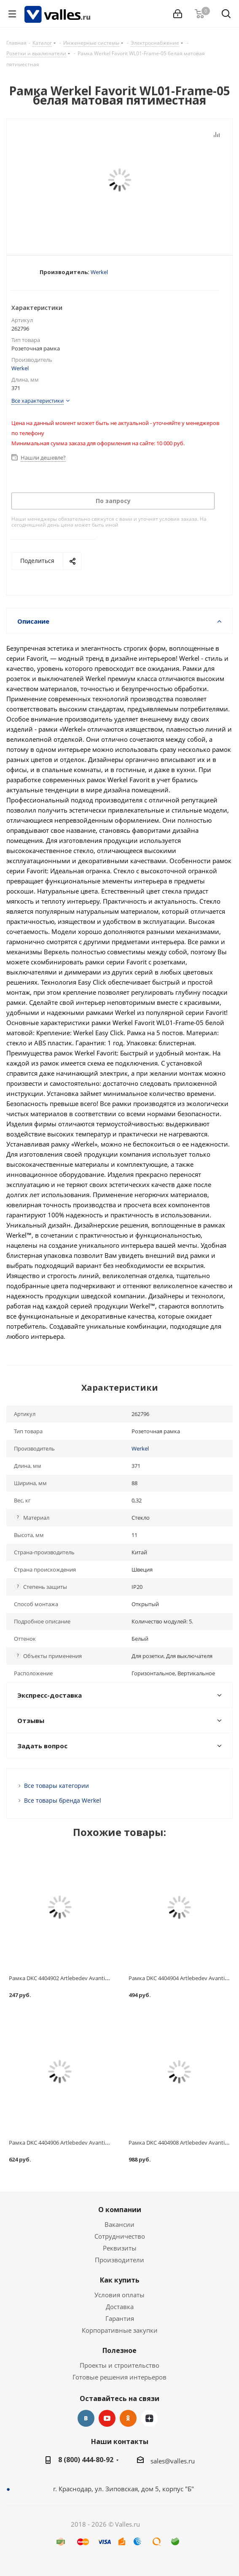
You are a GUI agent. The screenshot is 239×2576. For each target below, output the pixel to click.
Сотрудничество (119, 2236)
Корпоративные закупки (120, 2330)
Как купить (120, 2280)
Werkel (99, 272)
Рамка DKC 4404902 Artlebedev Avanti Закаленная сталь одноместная (98, 1978)
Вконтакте (86, 2418)
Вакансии (119, 2224)
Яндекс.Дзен (149, 2418)
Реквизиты (120, 2248)
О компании (119, 2209)
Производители (119, 2260)
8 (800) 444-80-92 (85, 2459)
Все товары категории (56, 1786)
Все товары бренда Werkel (62, 1800)
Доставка (120, 2306)
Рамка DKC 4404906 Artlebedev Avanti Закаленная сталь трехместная (98, 2142)
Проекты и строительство (119, 2365)
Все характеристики (37, 400)
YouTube (107, 2418)
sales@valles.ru (172, 2461)
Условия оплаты (119, 2295)
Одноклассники (128, 2418)
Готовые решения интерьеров (119, 2377)
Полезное (119, 2350)
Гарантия (119, 2318)
